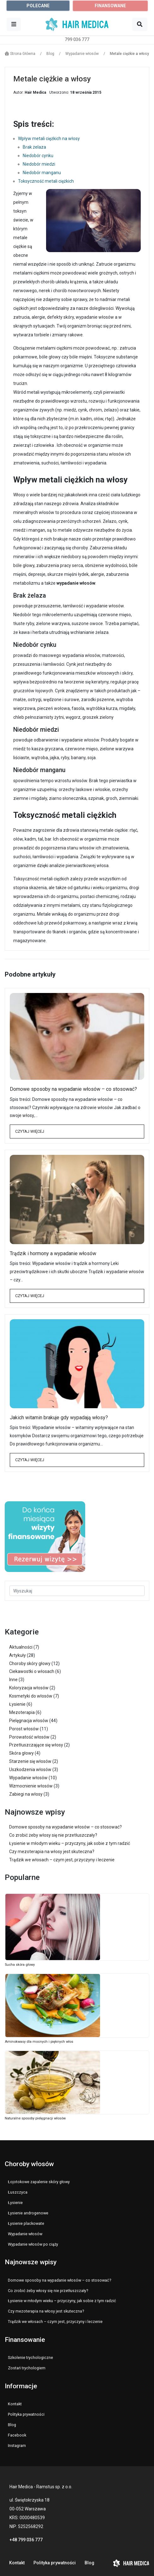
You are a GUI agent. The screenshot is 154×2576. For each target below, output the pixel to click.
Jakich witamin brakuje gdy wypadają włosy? (59, 1418)
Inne (13, 1679)
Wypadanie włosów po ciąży (33, 2244)
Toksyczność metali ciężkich (46, 181)
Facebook (17, 2435)
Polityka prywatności (26, 2414)
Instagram (17, 2445)
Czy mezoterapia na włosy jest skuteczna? (51, 1851)
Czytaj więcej (29, 1131)
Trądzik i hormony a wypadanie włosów (53, 1253)
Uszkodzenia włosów (30, 1769)
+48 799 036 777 (26, 2539)
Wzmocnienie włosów (31, 1785)
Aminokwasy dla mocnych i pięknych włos (39, 2042)
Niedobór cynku (38, 155)
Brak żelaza (34, 147)
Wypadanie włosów (28, 1777)
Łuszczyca (17, 2192)
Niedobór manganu (42, 172)
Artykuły (17, 1655)
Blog (12, 2424)
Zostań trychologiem (26, 2368)
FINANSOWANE (110, 5)
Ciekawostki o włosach (31, 1671)
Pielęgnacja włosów (28, 1720)
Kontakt (15, 2404)
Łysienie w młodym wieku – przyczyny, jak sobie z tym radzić (69, 1843)
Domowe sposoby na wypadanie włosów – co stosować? (73, 1089)
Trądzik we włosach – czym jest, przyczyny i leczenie (62, 1859)
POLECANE (38, 5)
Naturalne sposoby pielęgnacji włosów (35, 2118)
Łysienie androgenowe (28, 2213)
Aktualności (21, 1647)
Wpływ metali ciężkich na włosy (49, 138)
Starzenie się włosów (30, 1761)
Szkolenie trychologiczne (30, 2357)
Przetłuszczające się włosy (36, 1744)
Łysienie (17, 1704)
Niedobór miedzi (39, 164)
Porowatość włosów (29, 1737)
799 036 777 (77, 39)
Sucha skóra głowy (20, 1965)
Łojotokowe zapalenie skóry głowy (39, 2181)
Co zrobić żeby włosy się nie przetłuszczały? (53, 1835)
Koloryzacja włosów (29, 1687)
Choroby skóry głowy (29, 1663)
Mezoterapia (22, 1712)
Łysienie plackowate (26, 2223)
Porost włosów (24, 1728)
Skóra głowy (21, 1753)
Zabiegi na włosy (26, 1794)
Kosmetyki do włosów (30, 1696)
